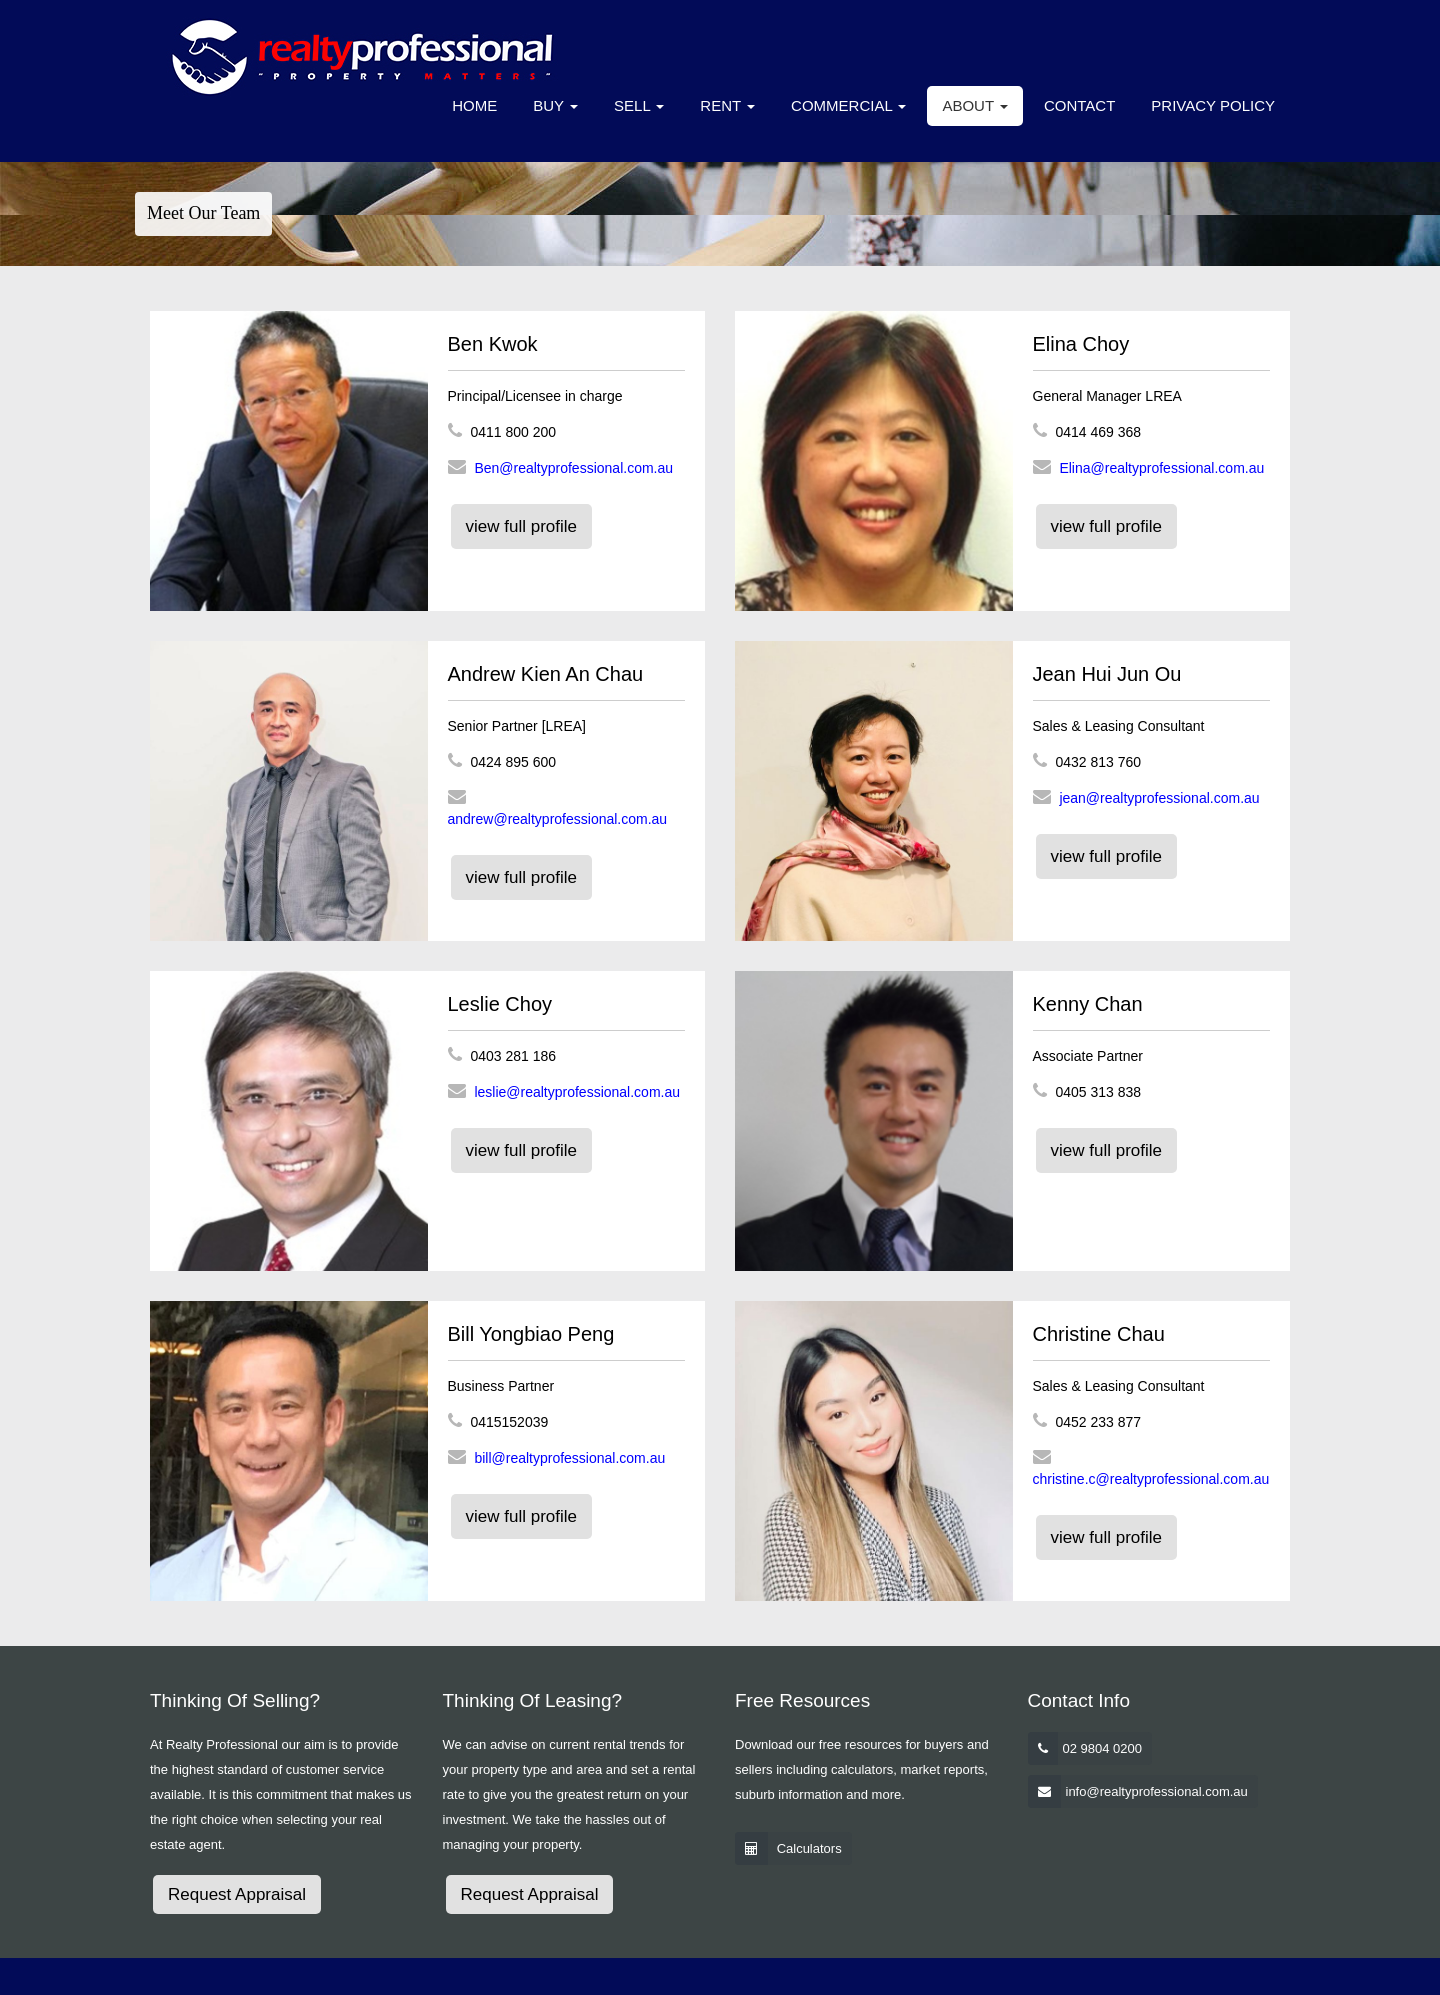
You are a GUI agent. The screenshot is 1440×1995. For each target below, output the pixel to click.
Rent (727, 105)
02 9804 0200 (1103, 1748)
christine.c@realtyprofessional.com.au (1151, 1479)
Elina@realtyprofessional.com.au (1161, 468)
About (975, 105)
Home (474, 105)
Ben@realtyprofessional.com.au (573, 468)
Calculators (809, 1848)
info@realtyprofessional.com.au (1157, 1791)
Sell (639, 105)
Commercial (848, 105)
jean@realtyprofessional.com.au (1159, 798)
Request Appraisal (237, 1894)
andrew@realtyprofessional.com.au (558, 819)
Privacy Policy (1213, 105)
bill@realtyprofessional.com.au (569, 1458)
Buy (555, 105)
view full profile (522, 526)
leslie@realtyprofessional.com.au (577, 1092)
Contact (1079, 105)
